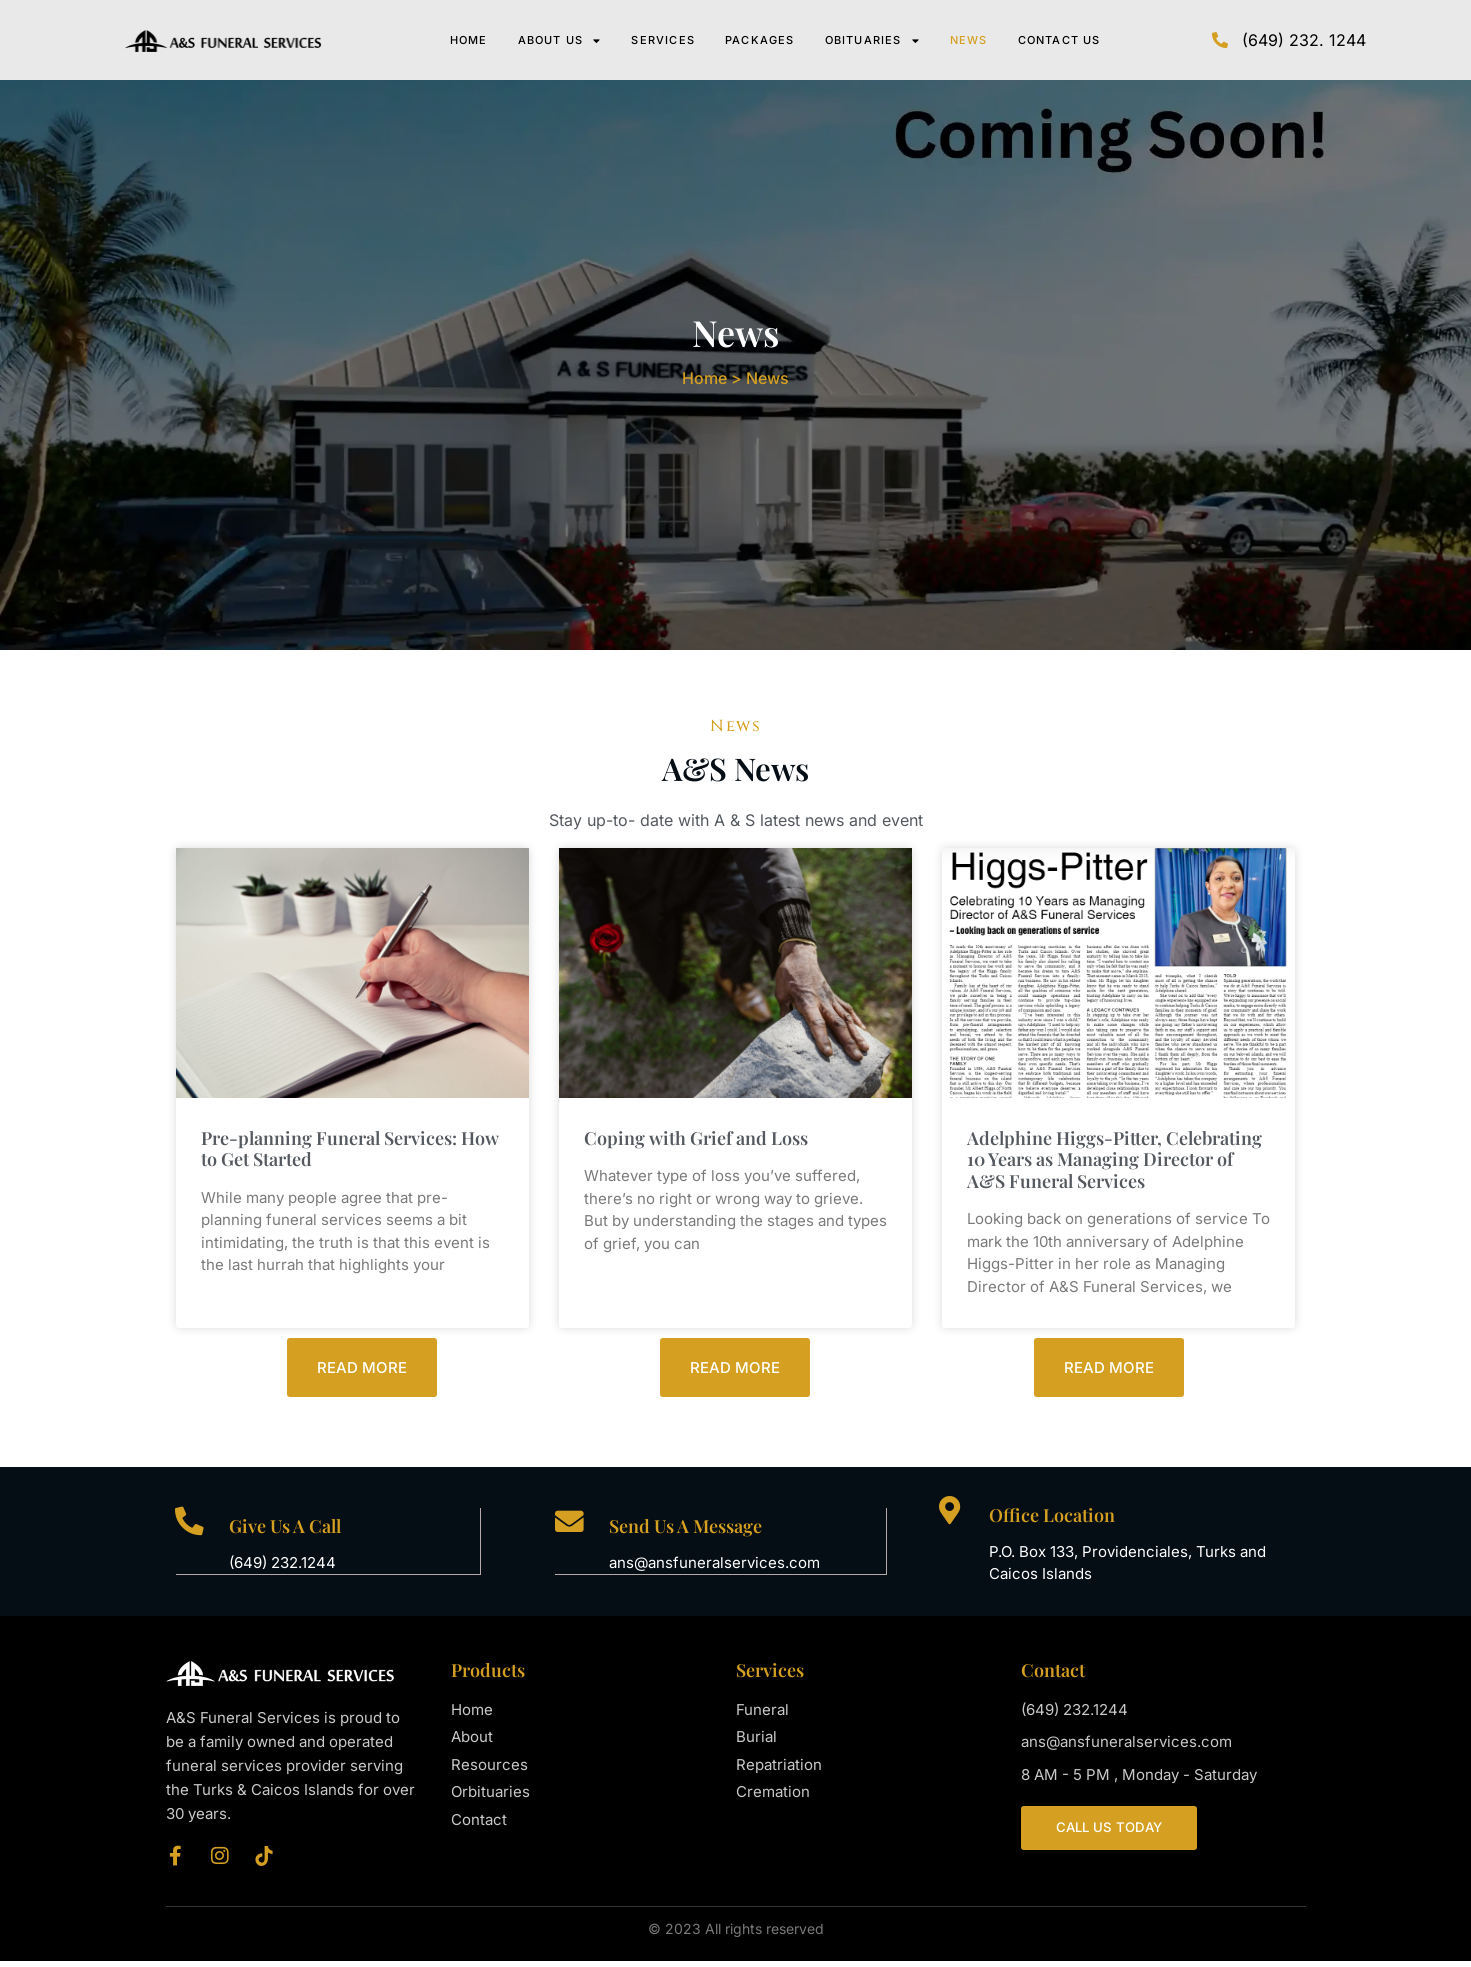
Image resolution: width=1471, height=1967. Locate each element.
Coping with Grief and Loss (696, 1143)
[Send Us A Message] (570, 1529)
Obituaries (872, 40)
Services (663, 40)
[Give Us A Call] (191, 1529)
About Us (560, 40)
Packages (760, 40)
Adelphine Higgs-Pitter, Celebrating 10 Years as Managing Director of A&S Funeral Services (1114, 1164)
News (969, 40)
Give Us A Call (288, 1532)
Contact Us (1059, 40)
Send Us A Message (687, 1532)
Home (469, 40)
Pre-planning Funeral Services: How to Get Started (350, 1154)
